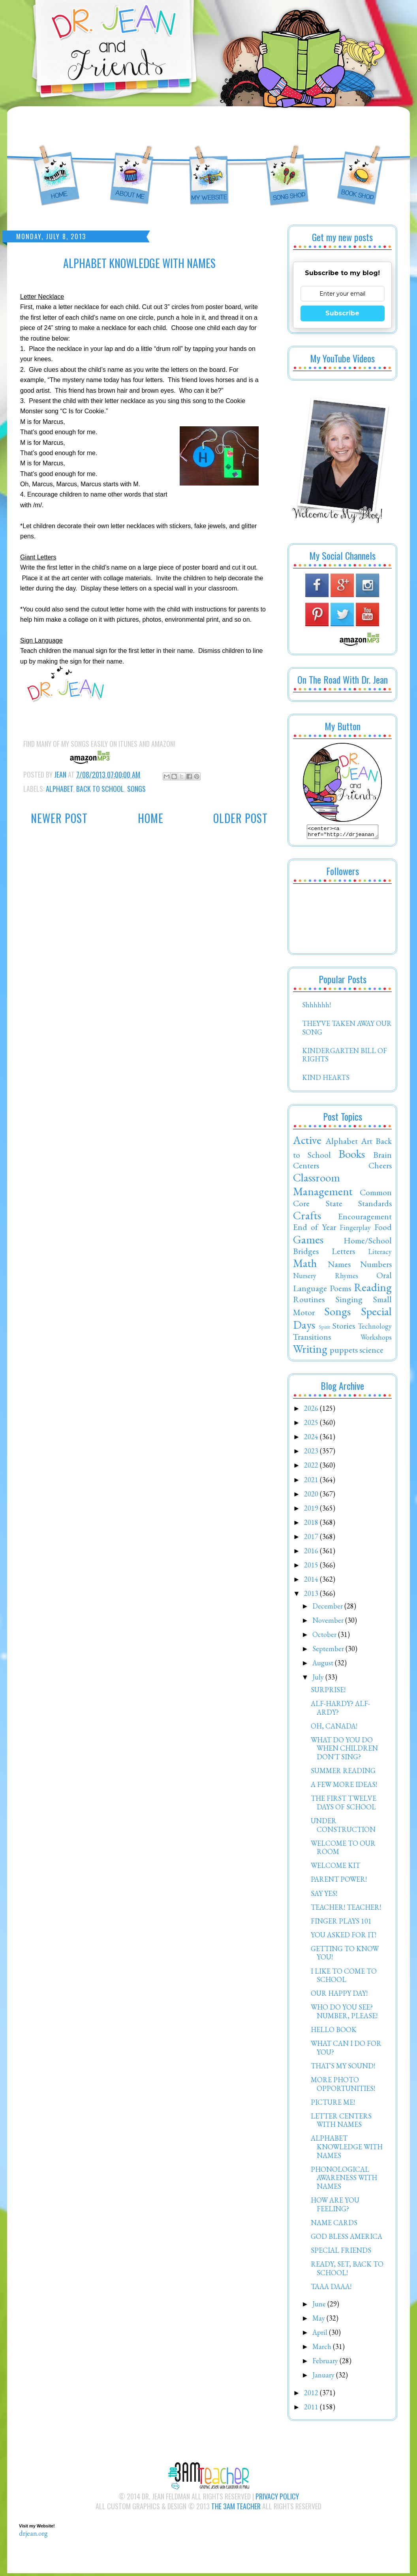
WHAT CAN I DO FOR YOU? (346, 2050)
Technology (375, 1328)
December (328, 1608)
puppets (344, 1351)
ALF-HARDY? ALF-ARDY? (340, 1710)
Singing (349, 1301)
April (320, 2334)
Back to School (100, 789)
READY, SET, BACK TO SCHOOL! (347, 2271)
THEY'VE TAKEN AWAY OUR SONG (347, 1030)
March (322, 2348)
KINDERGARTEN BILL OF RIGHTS (344, 1057)
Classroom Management (323, 1186)
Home (150, 818)
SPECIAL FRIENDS (341, 2252)
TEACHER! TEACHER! (346, 1909)
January (324, 2377)
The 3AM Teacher (236, 2508)
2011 (312, 2409)
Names (339, 1266)
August (323, 1665)
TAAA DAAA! (331, 2288)
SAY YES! (324, 1895)
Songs (136, 789)
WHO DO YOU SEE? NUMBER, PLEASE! (344, 2014)
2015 (312, 1567)
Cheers (380, 1167)
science (371, 1351)
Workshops (376, 1339)
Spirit (324, 1329)
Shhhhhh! (316, 1007)
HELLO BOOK (334, 2031)
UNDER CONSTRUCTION (343, 1827)
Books (351, 1156)
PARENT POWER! (339, 1881)
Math (305, 1265)
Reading (373, 1289)
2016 (312, 1553)
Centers (306, 1167)
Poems (340, 1290)
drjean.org (33, 2535)
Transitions (312, 1338)
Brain (382, 1156)
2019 (312, 1510)
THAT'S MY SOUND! (343, 2068)
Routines (309, 1301)
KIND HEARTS (325, 1079)
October (325, 1636)
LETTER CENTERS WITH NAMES (341, 2123)
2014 (312, 1581)
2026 (312, 1410)
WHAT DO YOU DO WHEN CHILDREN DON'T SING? (344, 1751)
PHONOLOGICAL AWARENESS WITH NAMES (344, 2180)
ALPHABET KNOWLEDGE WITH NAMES (347, 2149)
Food (383, 1229)
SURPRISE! (328, 1692)
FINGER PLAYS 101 (341, 1923)
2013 (312, 1595)
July (318, 1679)
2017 (312, 1538)
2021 (312, 1482)
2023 (312, 1453)
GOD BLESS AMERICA (346, 2238)
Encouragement (365, 1218)
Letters (343, 1253)
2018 (312, 1524)
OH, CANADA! (334, 1728)
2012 (312, 2395)
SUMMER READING (343, 1772)
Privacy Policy (277, 2499)
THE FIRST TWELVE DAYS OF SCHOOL (343, 1805)
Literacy (380, 1253)
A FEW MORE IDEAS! (344, 1786)
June (319, 2306)
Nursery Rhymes (325, 1277)
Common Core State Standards (342, 1200)
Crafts (307, 1217)
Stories (343, 1327)
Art (366, 1143)
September (329, 1650)
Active (307, 1142)
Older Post (240, 818)
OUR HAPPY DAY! (339, 1995)
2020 (312, 1496)
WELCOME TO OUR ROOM (343, 1850)
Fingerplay (355, 1229)
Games (308, 1241)
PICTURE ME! (333, 2104)
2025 (312, 1424)
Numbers (376, 1266)
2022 (312, 1467)
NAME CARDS (334, 2224)
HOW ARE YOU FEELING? (335, 2207)
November (328, 1622)
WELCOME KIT (335, 1867)
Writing (310, 1351)
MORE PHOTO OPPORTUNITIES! (343, 2086)
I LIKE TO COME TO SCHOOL (344, 1978)
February (326, 2363)
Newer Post (59, 818)
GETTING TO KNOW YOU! (345, 1955)
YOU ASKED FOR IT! (343, 1937)
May (319, 2320)
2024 (312, 1439)
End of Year (314, 1229)
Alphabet (59, 789)
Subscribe (342, 313)
